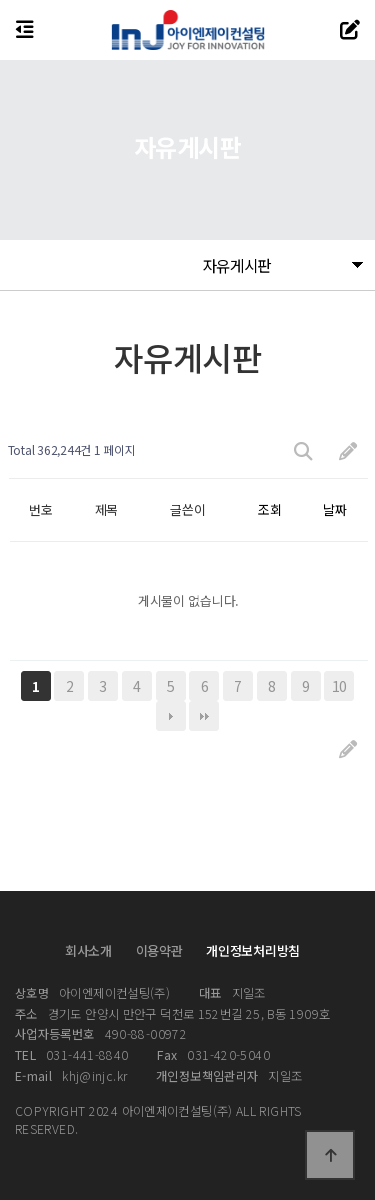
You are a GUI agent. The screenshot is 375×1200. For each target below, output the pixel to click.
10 (339, 686)
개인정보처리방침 (253, 950)
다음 (171, 716)
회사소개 (88, 950)
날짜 (334, 509)
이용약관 (159, 950)
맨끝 (204, 716)
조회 (269, 509)
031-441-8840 (72, 1055)
